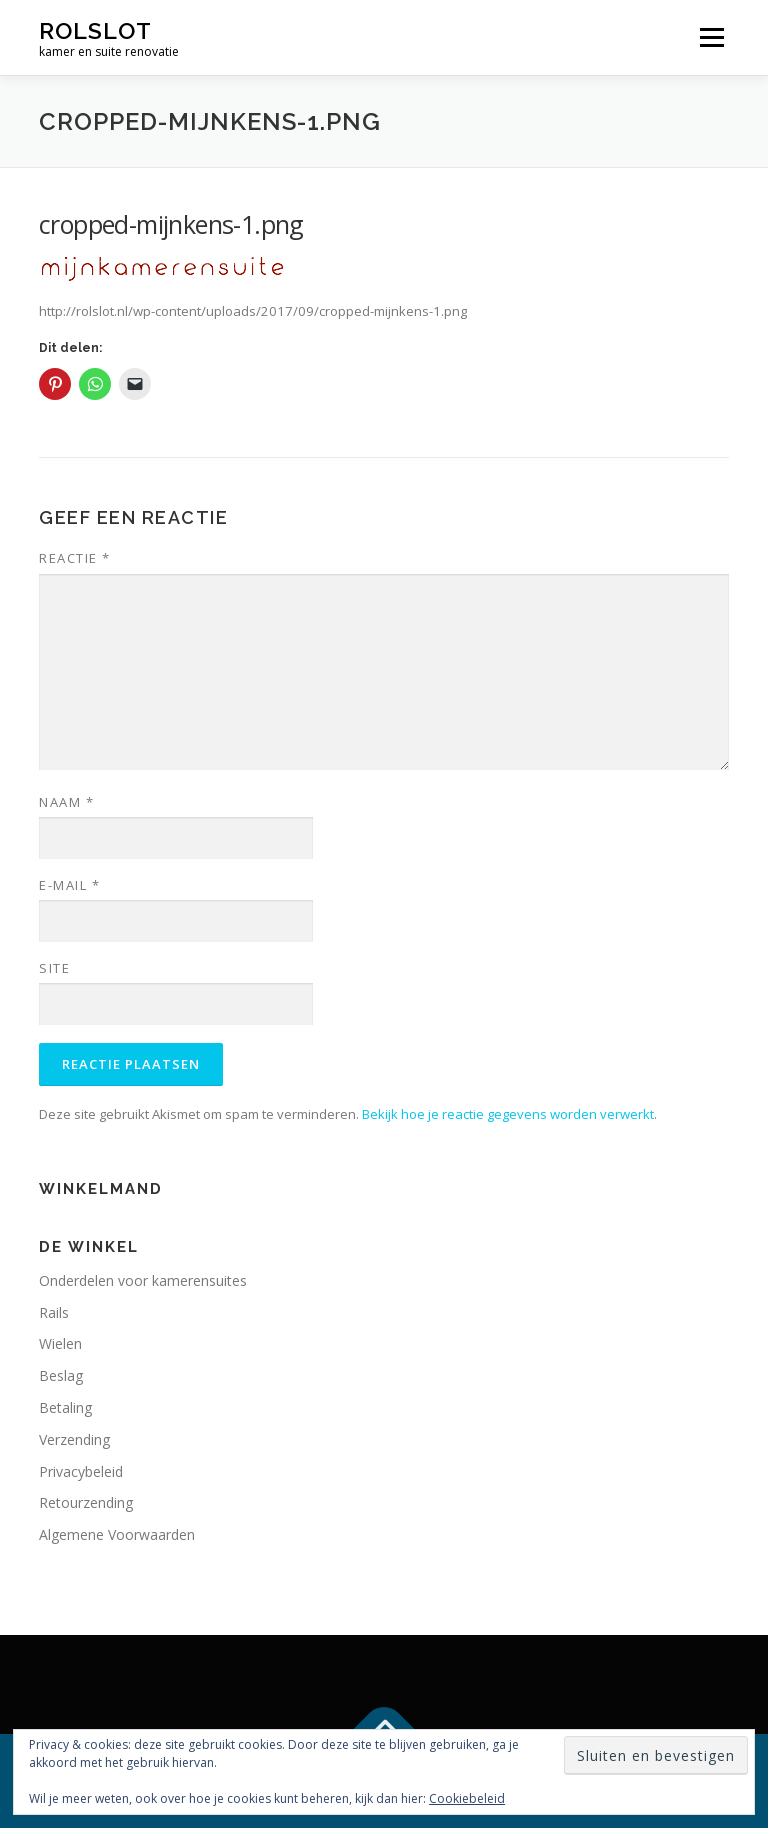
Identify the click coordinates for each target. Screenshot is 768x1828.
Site (54, 968)
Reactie (75, 558)
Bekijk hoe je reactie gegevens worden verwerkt (508, 1114)
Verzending (74, 1439)
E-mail (69, 885)
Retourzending (86, 1502)
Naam (66, 802)
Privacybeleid (81, 1471)
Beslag (61, 1375)
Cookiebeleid (467, 1798)
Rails (54, 1312)
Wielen (60, 1343)
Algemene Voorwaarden (117, 1534)
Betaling (65, 1407)
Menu (711, 37)
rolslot (95, 30)
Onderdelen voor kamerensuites (143, 1280)
